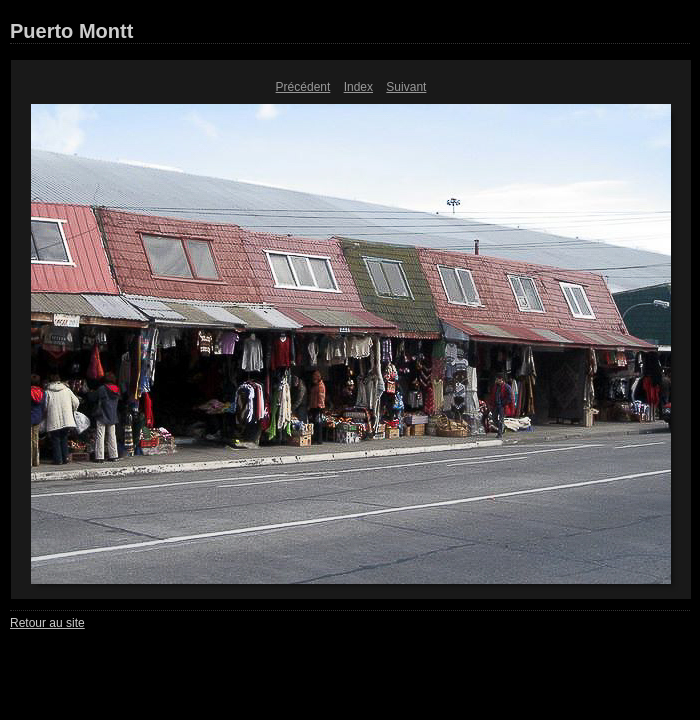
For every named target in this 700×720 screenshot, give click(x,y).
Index (358, 87)
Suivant (406, 87)
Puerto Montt (71, 31)
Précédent (303, 87)
